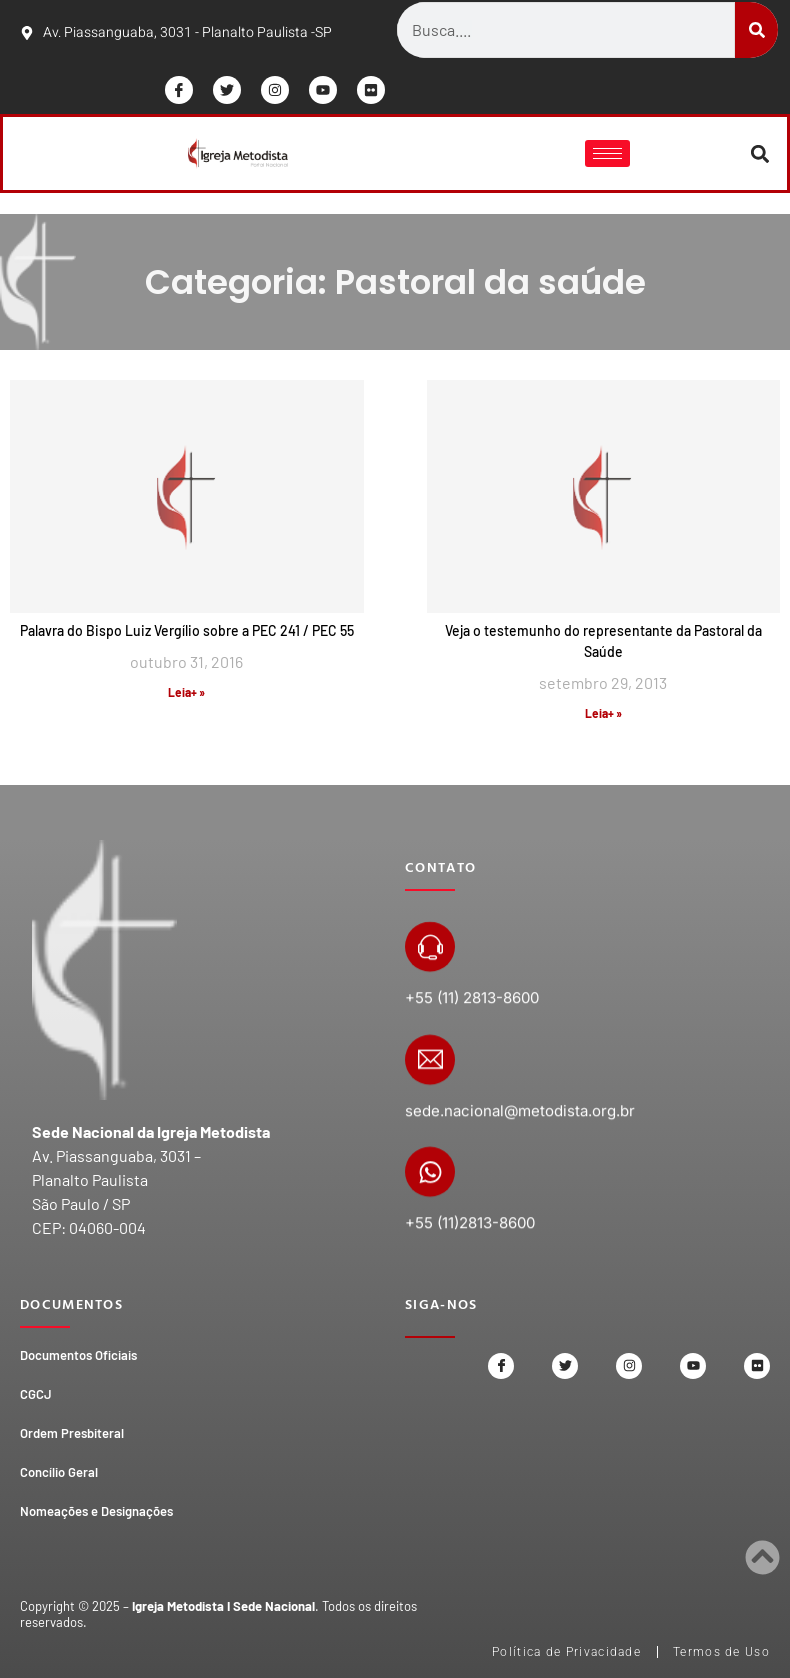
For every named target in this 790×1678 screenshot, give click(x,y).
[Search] (756, 30)
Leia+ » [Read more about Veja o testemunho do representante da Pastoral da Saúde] (603, 713)
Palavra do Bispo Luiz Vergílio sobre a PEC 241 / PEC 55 (187, 630)
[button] (760, 153)
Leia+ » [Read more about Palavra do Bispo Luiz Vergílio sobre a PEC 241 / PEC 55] (186, 692)
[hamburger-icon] (607, 153)
